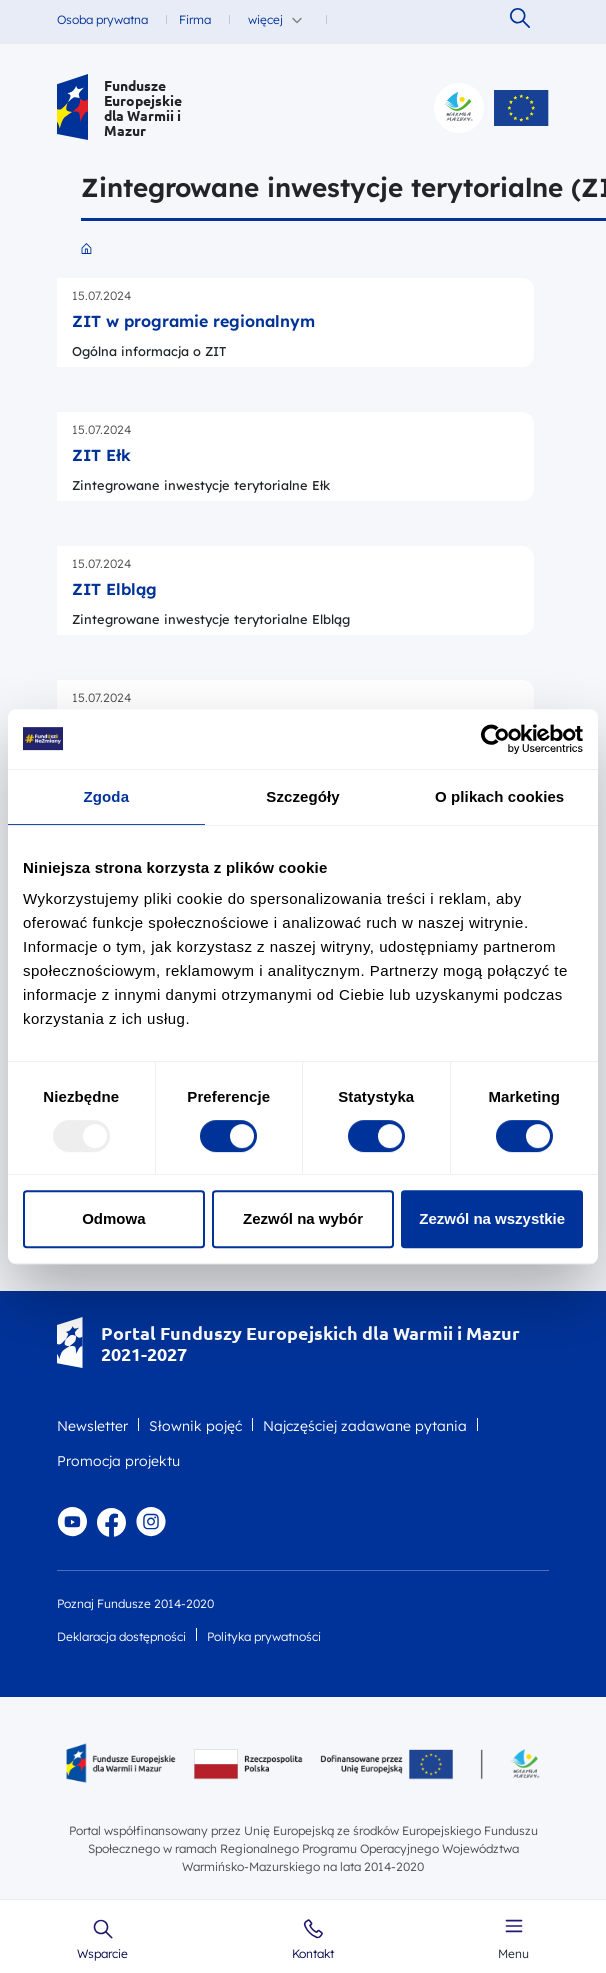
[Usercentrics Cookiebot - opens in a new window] (495, 739)
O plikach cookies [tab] (499, 796)
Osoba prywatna (102, 19)
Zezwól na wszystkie (492, 1218)
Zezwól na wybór (303, 1218)
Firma (195, 19)
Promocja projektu (118, 1461)
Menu (513, 1954)
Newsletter (92, 1426)
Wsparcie (102, 1954)
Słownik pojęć (195, 1426)
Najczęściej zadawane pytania (365, 1426)
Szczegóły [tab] (302, 796)
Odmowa (113, 1218)
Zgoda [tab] (107, 796)
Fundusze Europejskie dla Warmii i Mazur (143, 108)
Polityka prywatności (264, 1636)
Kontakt (313, 1954)
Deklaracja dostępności (121, 1636)
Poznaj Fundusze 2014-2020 (135, 1603)
